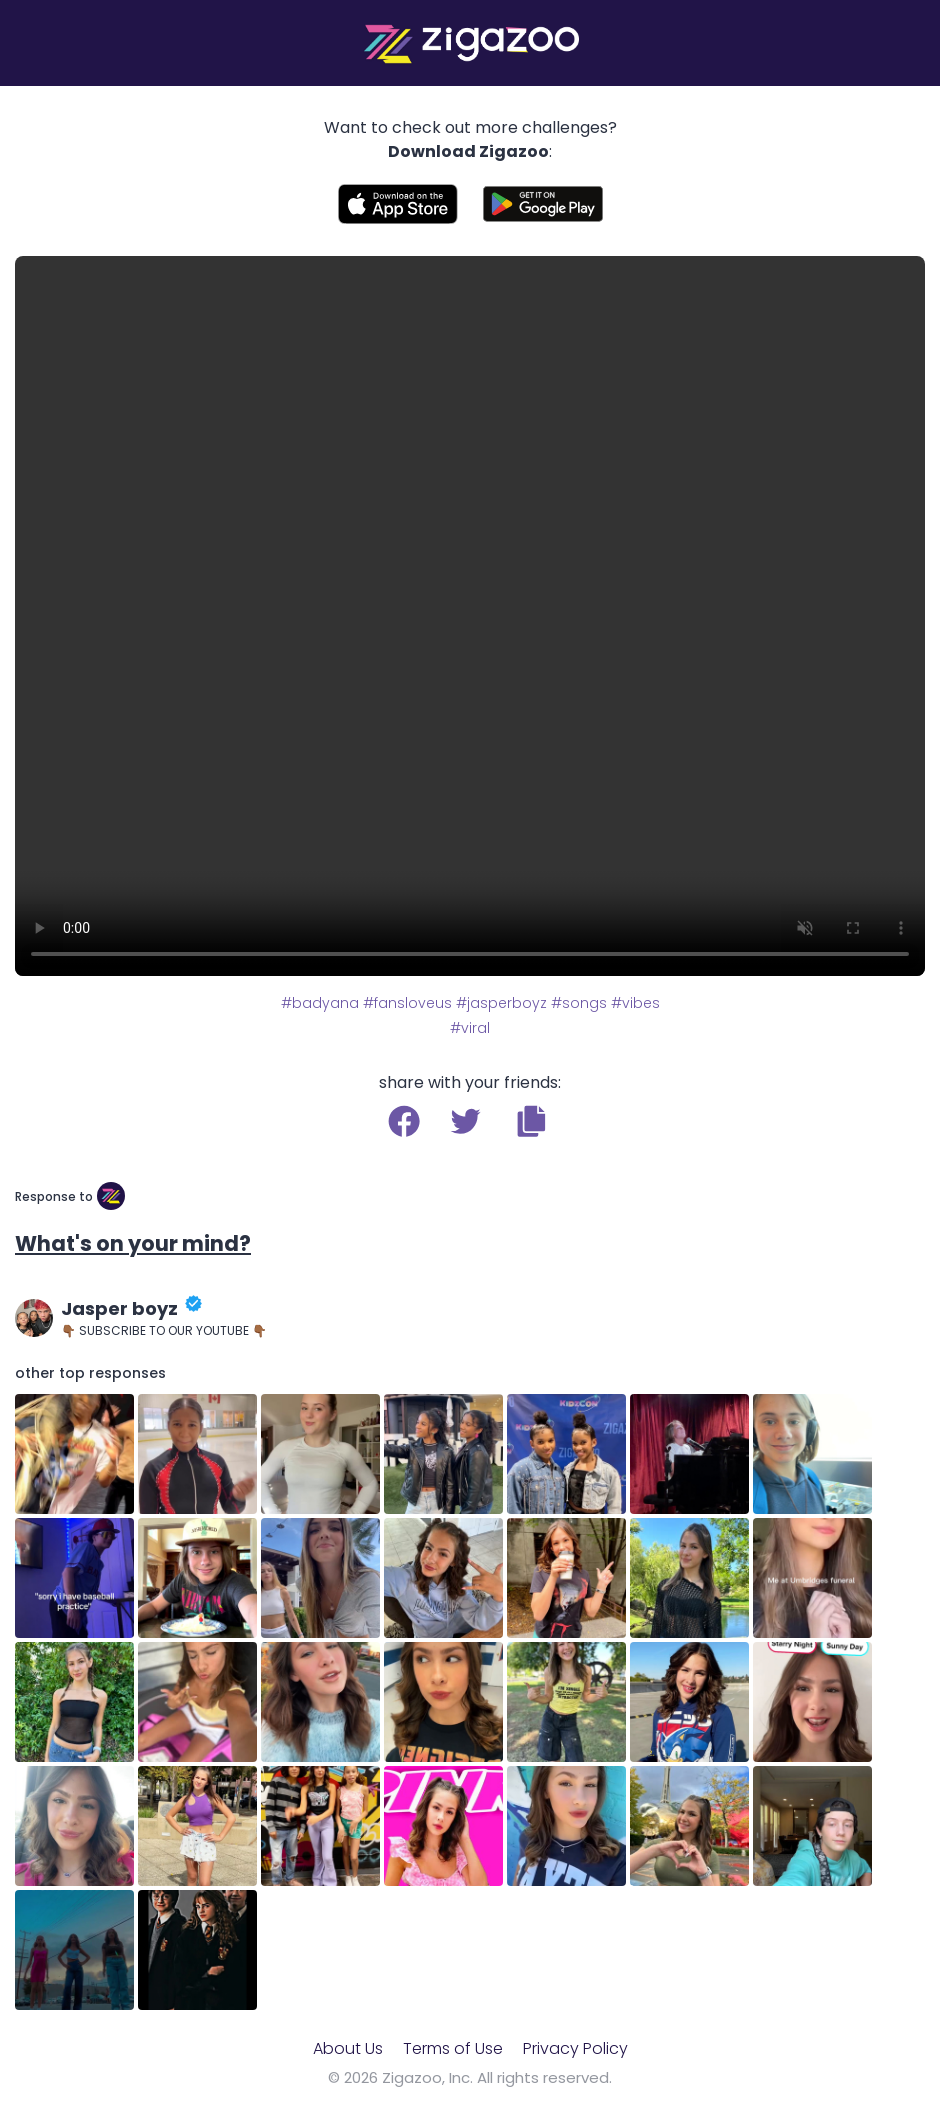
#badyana (320, 1003)
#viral (470, 1028)
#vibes (635, 1003)
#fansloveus (407, 1003)
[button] (531, 1121)
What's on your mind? (133, 1243)
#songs (579, 1003)
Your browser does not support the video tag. (470, 616)
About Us (348, 2048)
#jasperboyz (501, 1003)
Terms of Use (453, 2048)
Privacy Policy (575, 2048)
